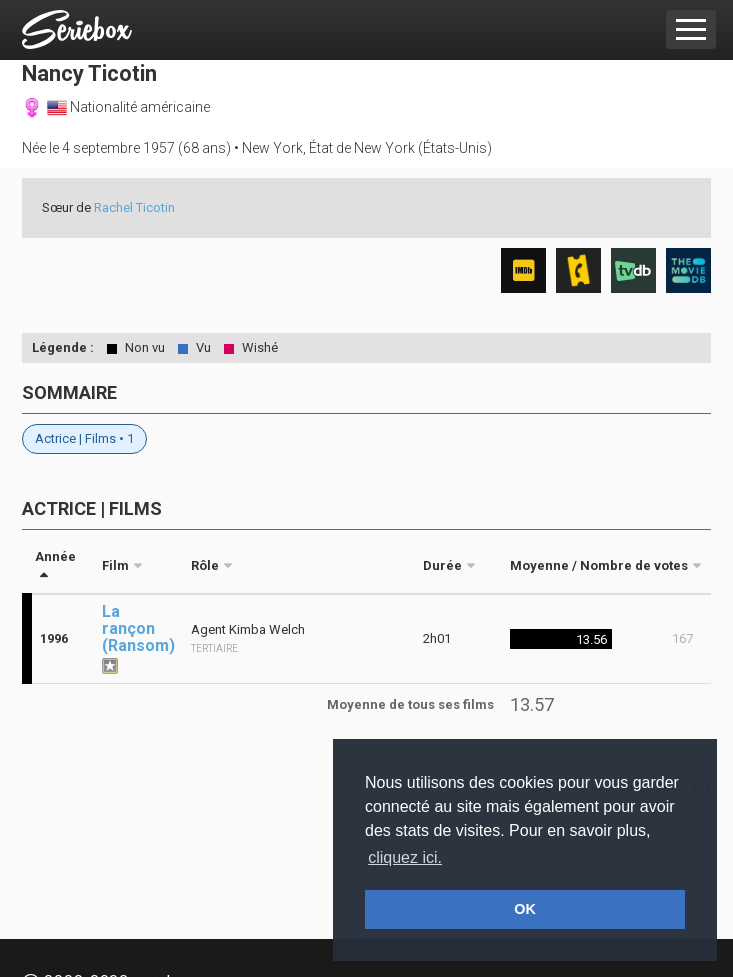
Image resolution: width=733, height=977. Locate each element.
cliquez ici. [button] (405, 857)
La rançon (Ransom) (138, 628)
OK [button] (525, 909)
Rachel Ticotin (134, 207)
